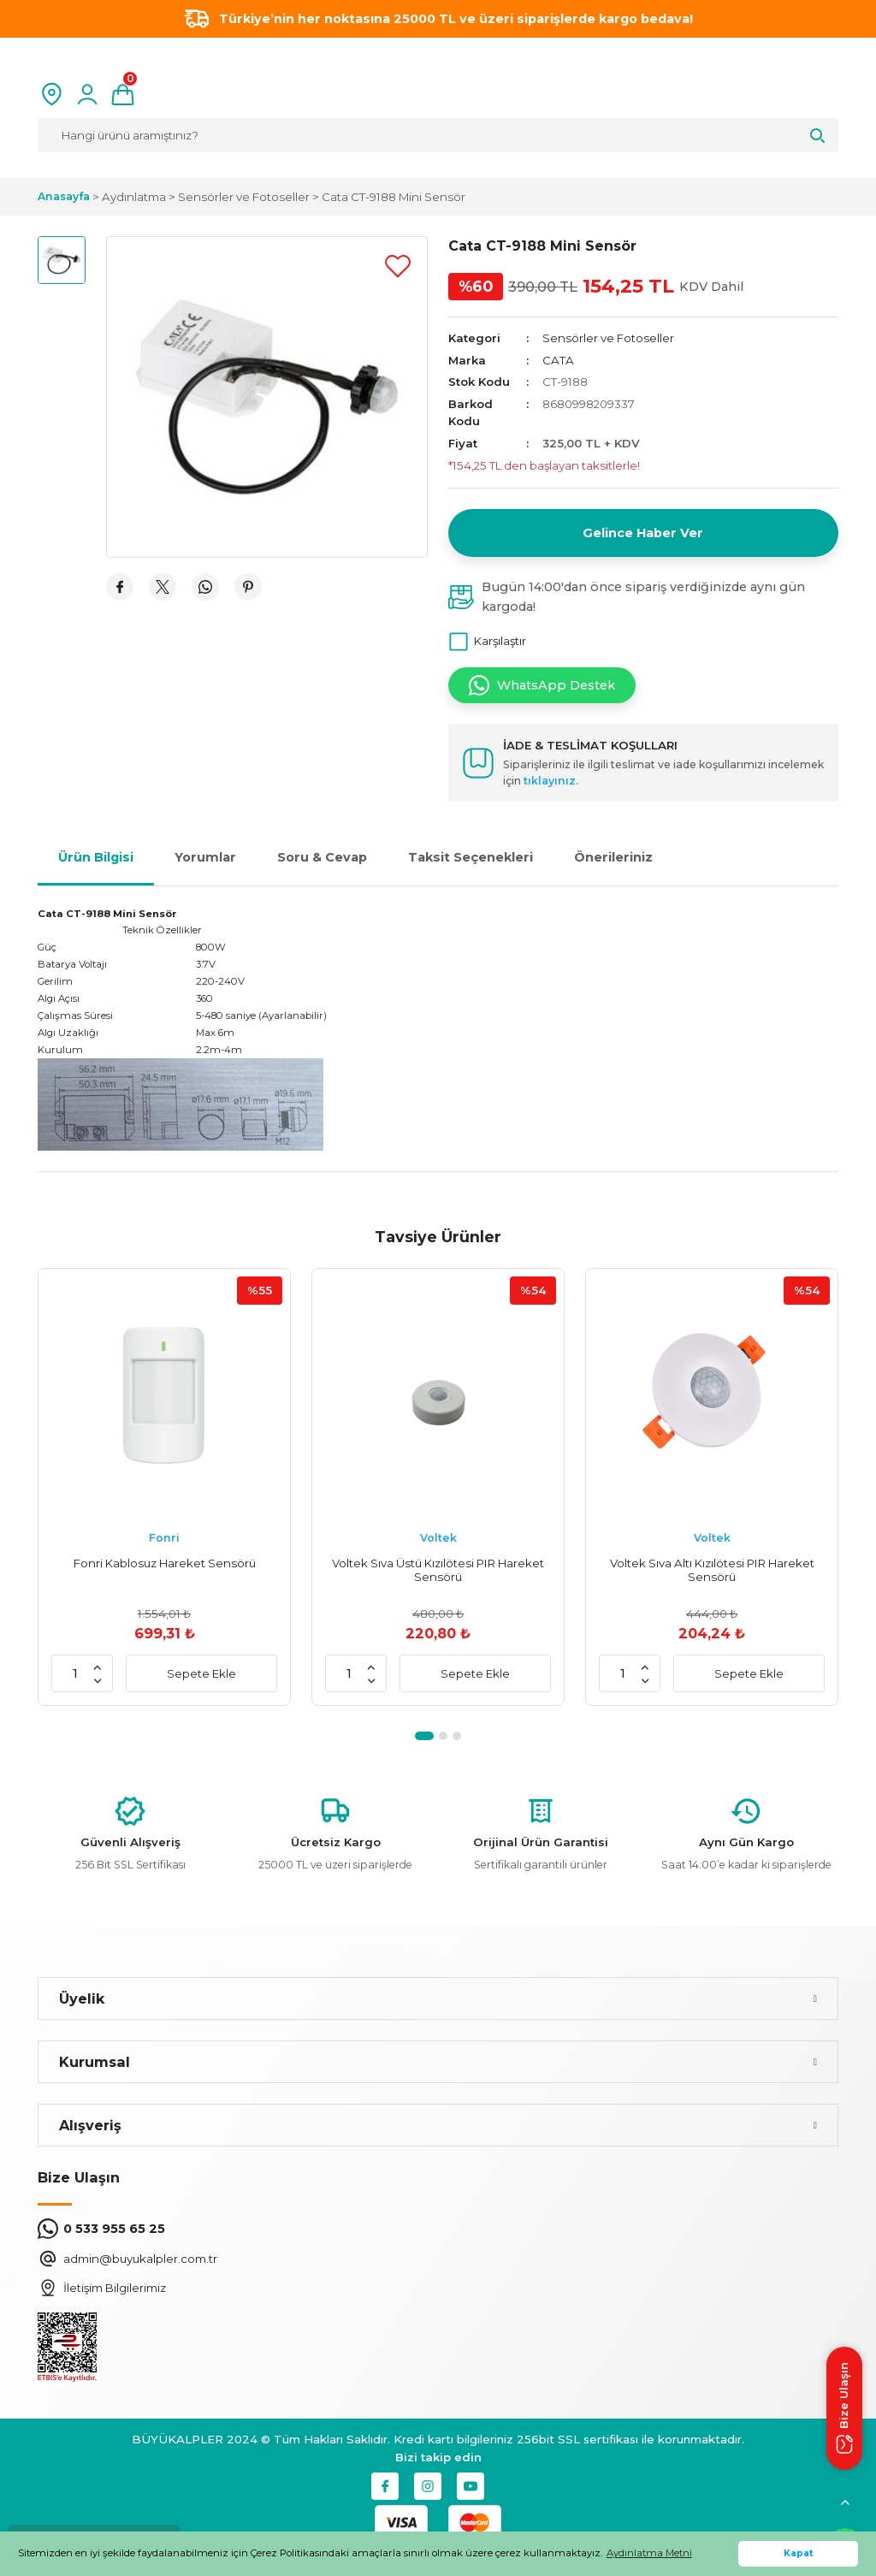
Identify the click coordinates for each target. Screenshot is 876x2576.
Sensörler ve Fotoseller (608, 338)
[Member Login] (87, 94)
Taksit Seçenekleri (470, 857)
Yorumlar (205, 857)
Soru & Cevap (322, 857)
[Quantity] (75, 1673)
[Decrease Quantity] (97, 1680)
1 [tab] (424, 1736)
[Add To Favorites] (397, 266)
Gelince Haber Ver (643, 533)
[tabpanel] (164, 1487)
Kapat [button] (799, 2553)
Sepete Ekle (201, 1673)
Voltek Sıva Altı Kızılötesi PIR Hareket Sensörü (712, 1570)
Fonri (164, 1537)
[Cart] (123, 94)
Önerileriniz (613, 857)
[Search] (438, 135)
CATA (558, 360)
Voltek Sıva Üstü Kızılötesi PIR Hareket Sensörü (438, 1570)
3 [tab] (457, 1736)
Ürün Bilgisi (95, 857)
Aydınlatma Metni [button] (649, 2553)
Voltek (438, 1537)
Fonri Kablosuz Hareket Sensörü (165, 1563)
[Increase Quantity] (97, 1666)
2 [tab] (443, 1736)
